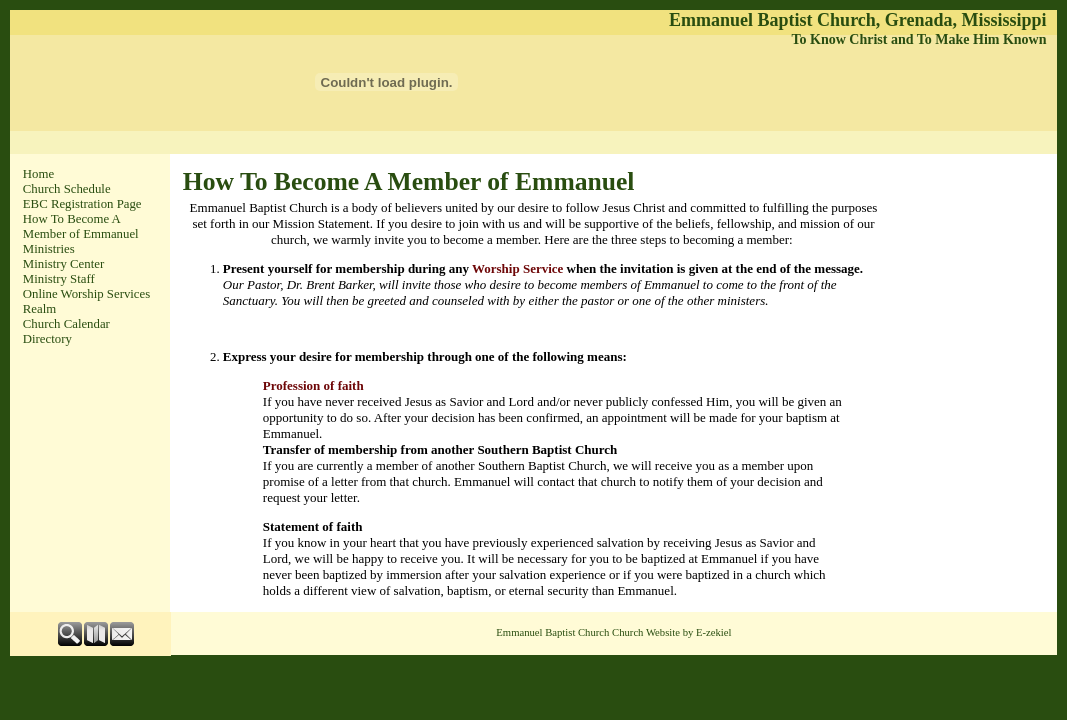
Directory (47, 339)
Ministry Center (63, 264)
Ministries (49, 249)
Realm (39, 309)
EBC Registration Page (82, 204)
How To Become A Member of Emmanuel (81, 226)
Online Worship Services (86, 294)
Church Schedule (67, 189)
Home (38, 174)
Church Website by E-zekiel (671, 632)
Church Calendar (66, 324)
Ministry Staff (59, 279)
